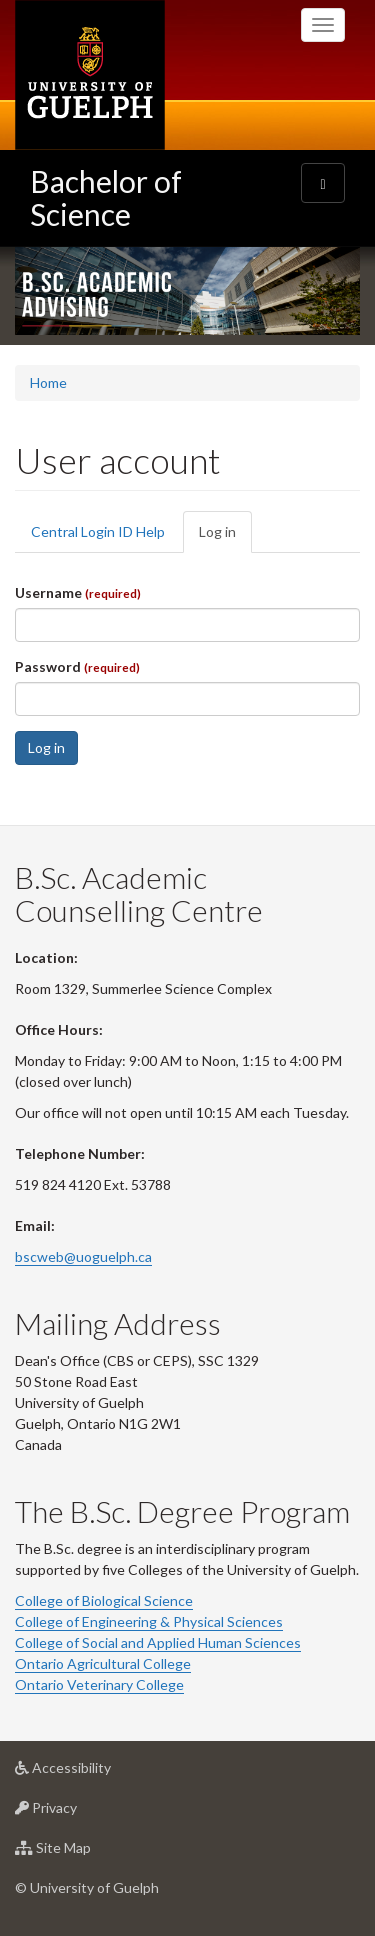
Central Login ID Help (98, 531)
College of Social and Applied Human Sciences (158, 1642)
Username (78, 592)
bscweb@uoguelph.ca (83, 1256)
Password (77, 666)
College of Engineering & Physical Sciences (149, 1621)
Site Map (84, 1852)
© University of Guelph (87, 1887)
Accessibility (94, 1772)
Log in (225, 537)
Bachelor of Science (106, 197)
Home (48, 382)
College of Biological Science (104, 1600)
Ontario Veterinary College (99, 1684)
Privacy (77, 1812)
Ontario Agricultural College (103, 1663)
